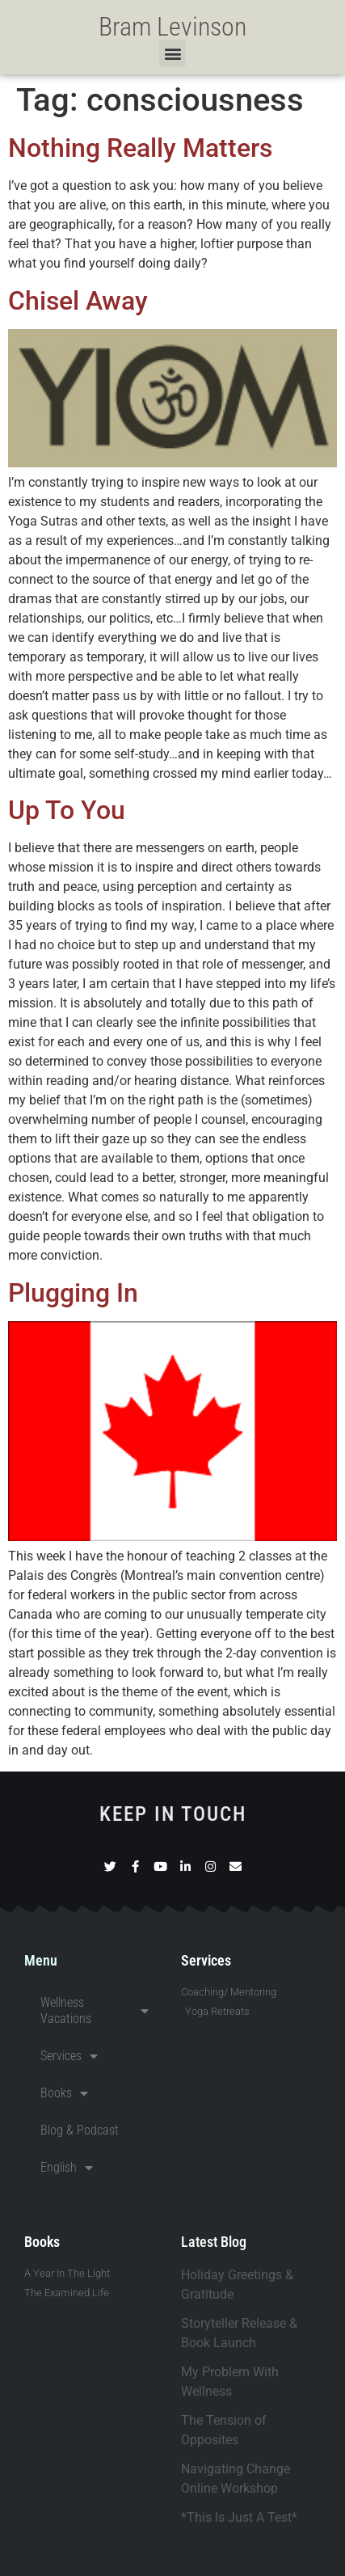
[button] (172, 53)
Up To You (66, 810)
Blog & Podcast (79, 2130)
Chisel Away (78, 300)
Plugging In (73, 1292)
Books (64, 2093)
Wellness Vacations (94, 2010)
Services (69, 2056)
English (66, 2167)
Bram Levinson (172, 26)
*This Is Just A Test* (239, 2517)
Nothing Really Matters (140, 148)
